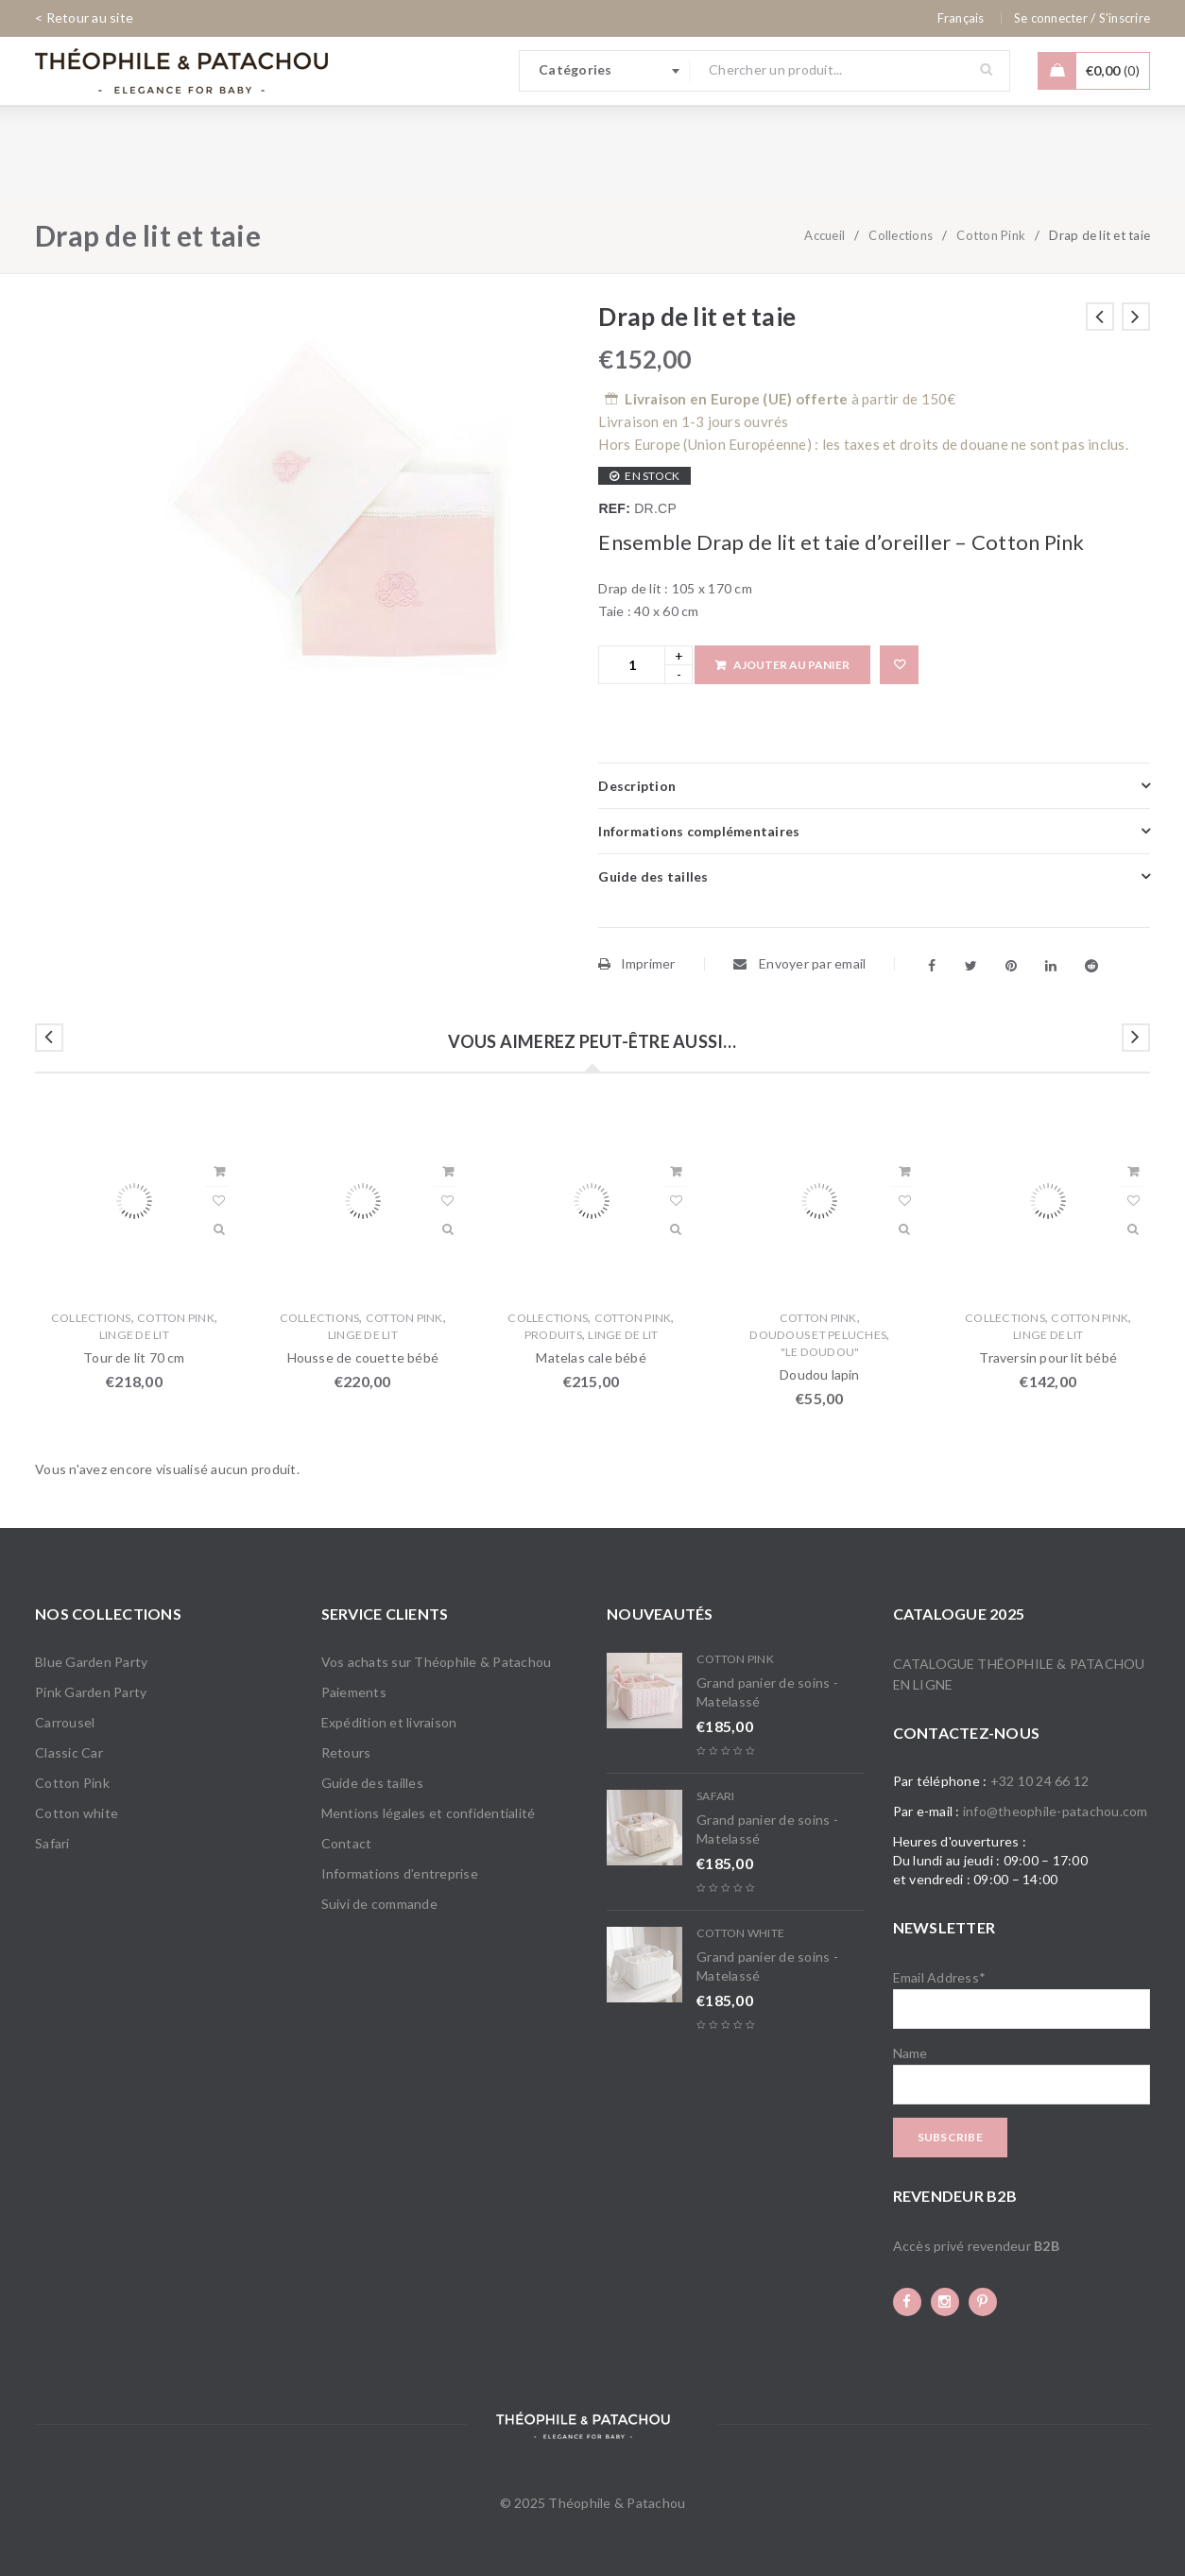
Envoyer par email (800, 963)
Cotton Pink (990, 235)
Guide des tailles (372, 1783)
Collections (900, 235)
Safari (52, 1843)
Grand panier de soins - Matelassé (767, 1691)
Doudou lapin (819, 1374)
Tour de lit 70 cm (133, 1357)
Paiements (353, 1692)
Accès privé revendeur (976, 2246)
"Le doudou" (820, 1352)
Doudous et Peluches (817, 1335)
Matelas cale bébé (590, 1357)
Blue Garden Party (91, 1662)
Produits (553, 1335)
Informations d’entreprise (399, 1873)
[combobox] (605, 71)
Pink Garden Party (90, 1692)
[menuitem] (961, 18)
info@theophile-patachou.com (1055, 1811)
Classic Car (69, 1752)
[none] (961, 18)
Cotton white (76, 1813)
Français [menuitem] (961, 18)
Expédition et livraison (389, 1722)
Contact (346, 1843)
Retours (346, 1752)
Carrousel (64, 1722)
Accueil (824, 235)
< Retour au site (84, 17)
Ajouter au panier (791, 665)
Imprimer (636, 963)
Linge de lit (134, 1335)
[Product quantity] (631, 664)
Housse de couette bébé (362, 1357)
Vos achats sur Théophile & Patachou (436, 1662)
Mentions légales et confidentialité (428, 1813)
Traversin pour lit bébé (1048, 1357)
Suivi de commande (379, 1904)
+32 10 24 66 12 (1040, 1781)
